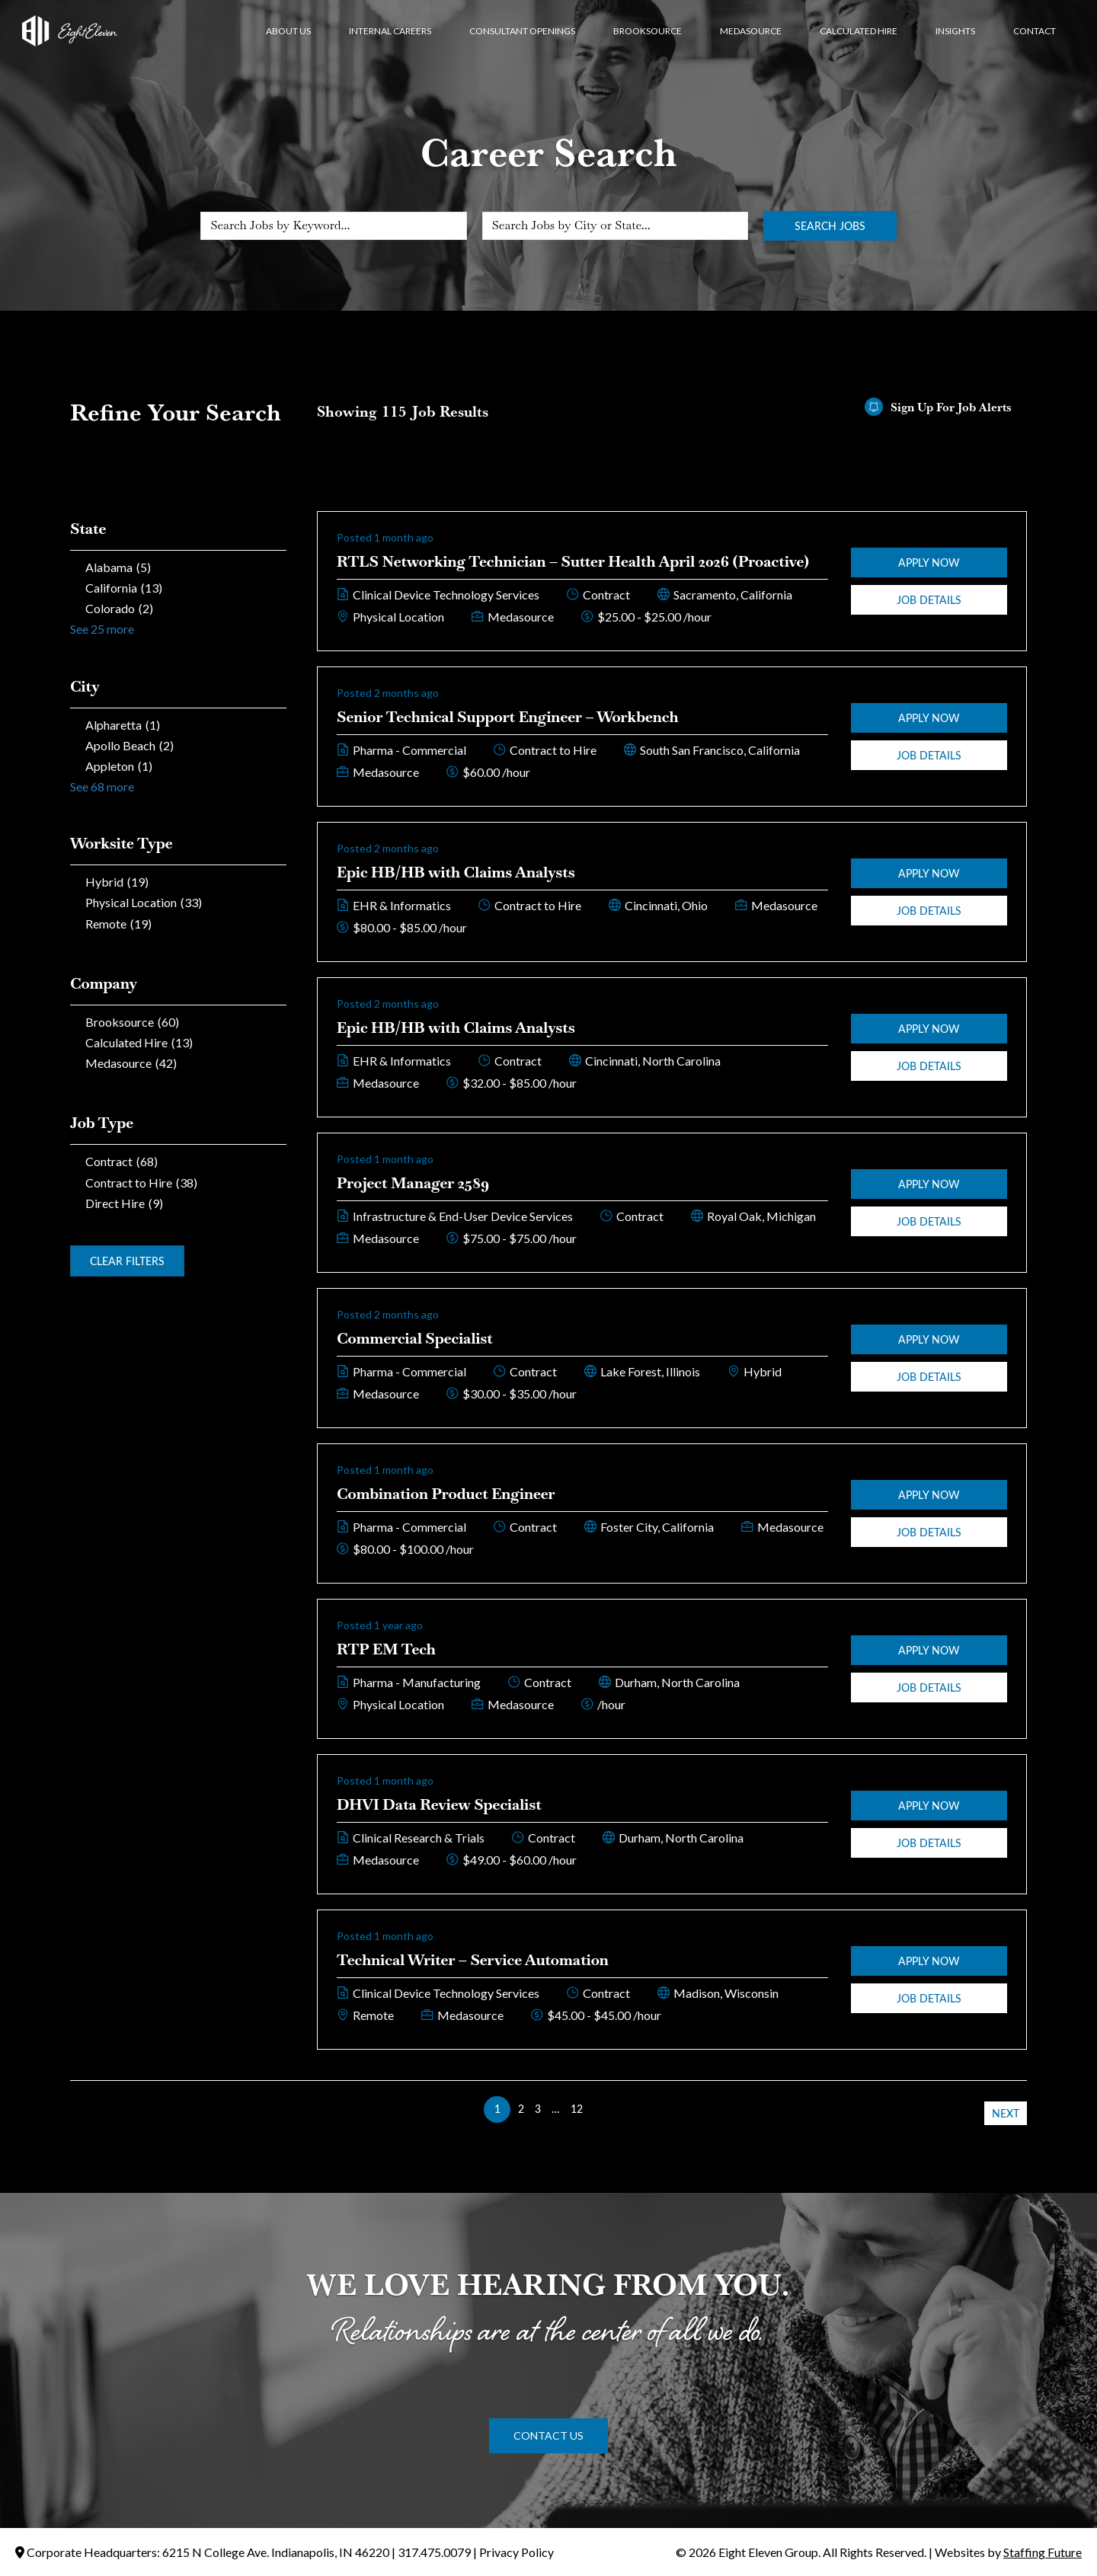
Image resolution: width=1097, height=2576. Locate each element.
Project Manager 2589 (413, 1183)
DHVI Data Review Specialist (439, 1804)
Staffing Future (1042, 2552)
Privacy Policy (516, 2552)
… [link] (556, 2108)
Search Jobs (830, 226)
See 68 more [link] (102, 786)
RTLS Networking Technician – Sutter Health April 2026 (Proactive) (573, 561)
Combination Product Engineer (446, 1494)
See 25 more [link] (102, 629)
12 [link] (577, 2108)
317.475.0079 (434, 2552)
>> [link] (599, 2108)
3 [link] (538, 2108)
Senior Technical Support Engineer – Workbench (507, 717)
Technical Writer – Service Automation (473, 1960)
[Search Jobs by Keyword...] (333, 226)
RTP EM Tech (386, 1649)
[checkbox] (178, 567)
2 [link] (521, 2108)
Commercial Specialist (415, 1338)
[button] (548, 2435)
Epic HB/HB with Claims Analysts (456, 872)
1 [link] (497, 2108)
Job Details (929, 600)
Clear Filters (127, 1261)
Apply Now (929, 562)
